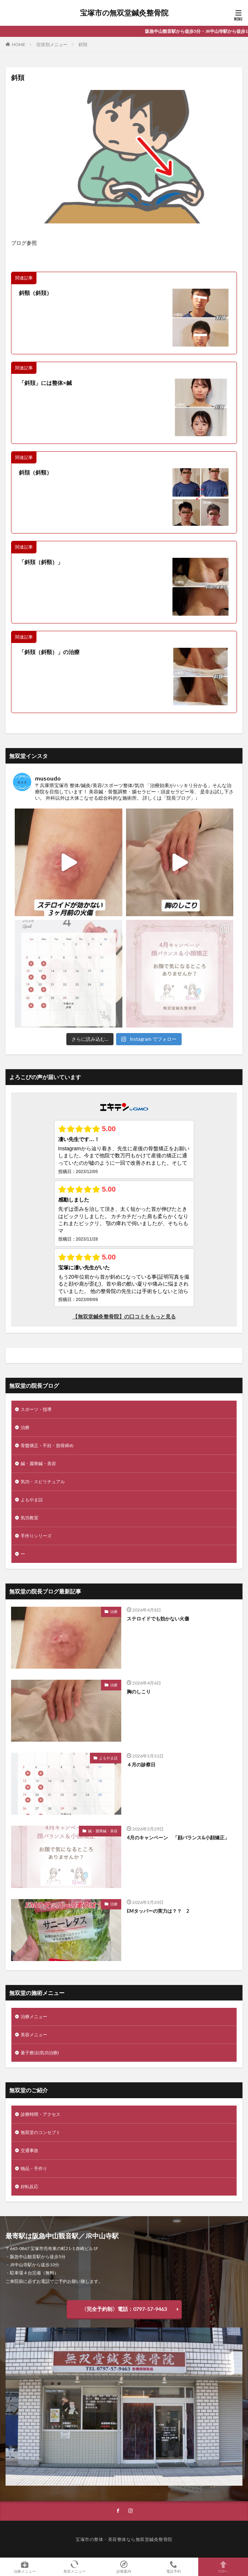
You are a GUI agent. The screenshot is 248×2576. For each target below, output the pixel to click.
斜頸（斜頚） (35, 292)
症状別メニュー (51, 44)
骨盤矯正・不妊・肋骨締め (47, 1445)
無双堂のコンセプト (40, 2132)
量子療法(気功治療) (40, 2052)
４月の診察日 (141, 1764)
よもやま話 (32, 1499)
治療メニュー (34, 2016)
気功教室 (29, 1517)
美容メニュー (34, 2034)
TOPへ (223, 2567)
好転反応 (29, 2186)
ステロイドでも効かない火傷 (158, 1618)
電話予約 (174, 2567)
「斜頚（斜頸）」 (41, 562)
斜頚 (82, 44)
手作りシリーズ (36, 1536)
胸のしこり (139, 1691)
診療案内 (124, 2567)
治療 (25, 1427)
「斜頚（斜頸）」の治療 (49, 652)
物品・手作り (34, 2168)
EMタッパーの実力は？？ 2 (158, 1911)
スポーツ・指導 (36, 1409)
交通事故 (29, 2150)
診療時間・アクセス (40, 2114)
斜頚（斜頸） (35, 472)
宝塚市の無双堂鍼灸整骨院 (124, 13)
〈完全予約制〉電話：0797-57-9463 (124, 2309)
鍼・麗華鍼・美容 (38, 1463)
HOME (18, 44)
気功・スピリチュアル (43, 1481)
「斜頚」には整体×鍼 (45, 382)
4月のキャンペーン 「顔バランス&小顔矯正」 (178, 1837)
